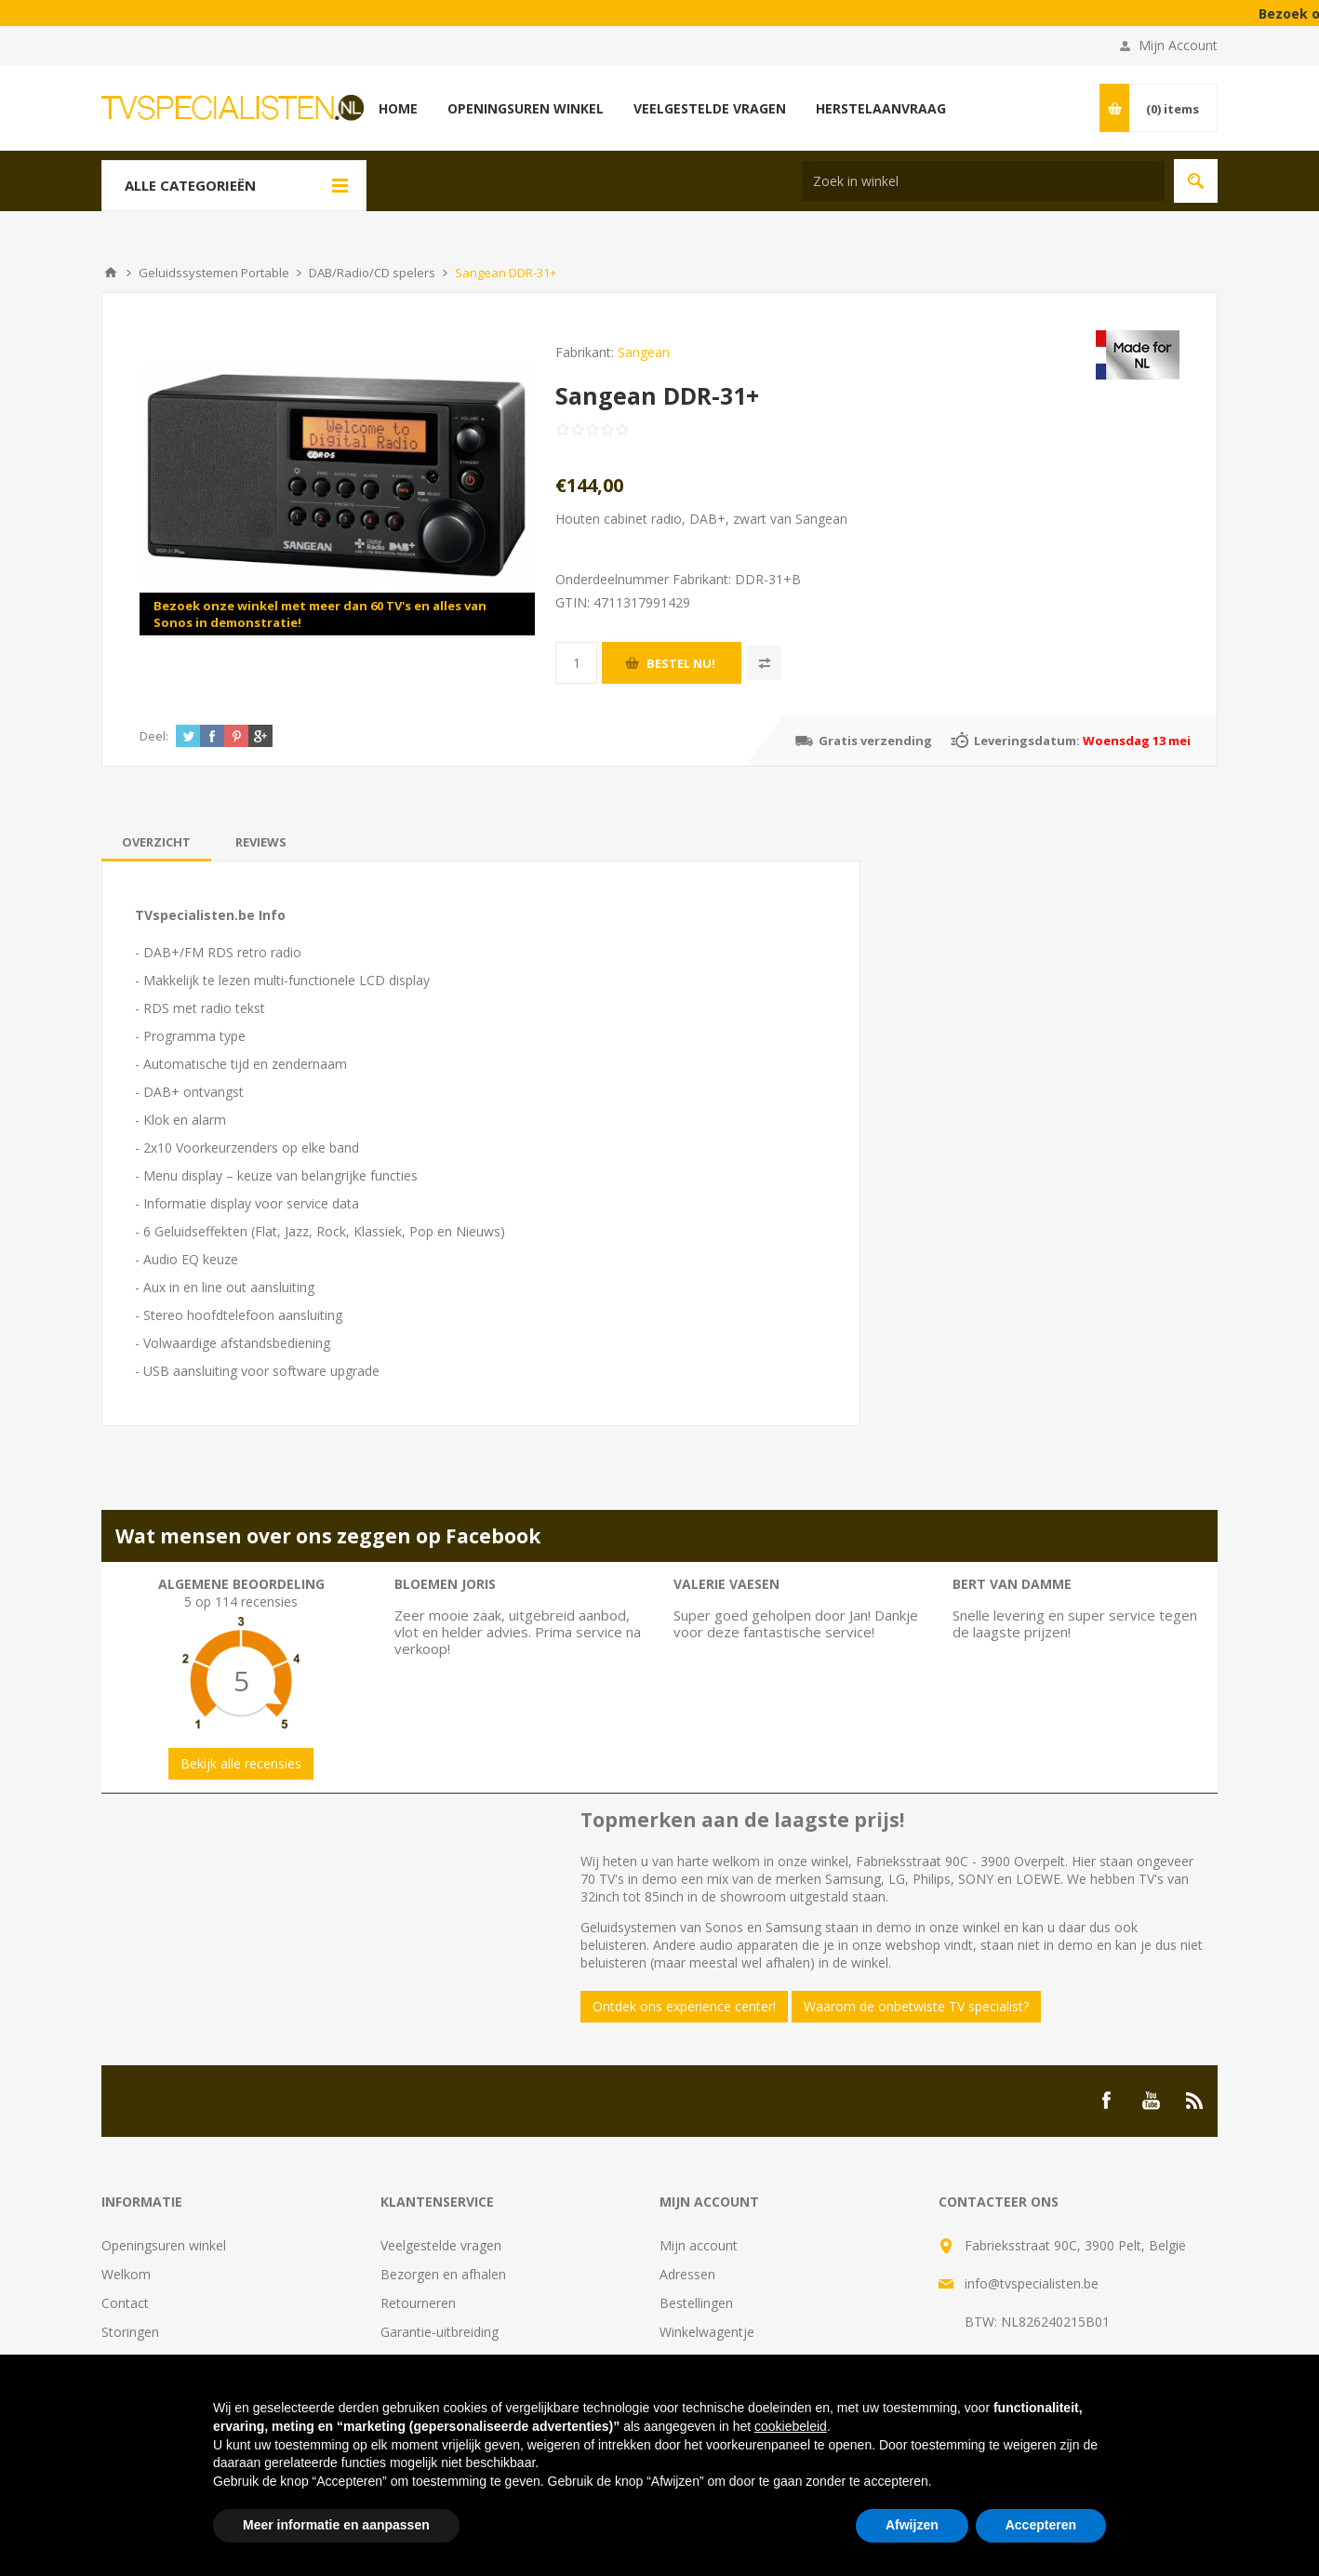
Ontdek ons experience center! (684, 2006)
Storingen (130, 2332)
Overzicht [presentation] (156, 842)
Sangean (644, 352)
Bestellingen (696, 2303)
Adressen (687, 2274)
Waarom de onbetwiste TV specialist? (916, 2006)
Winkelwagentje (707, 2332)
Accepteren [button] (1041, 2524)
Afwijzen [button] (912, 2524)
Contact (125, 2303)
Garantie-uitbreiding (439, 2332)
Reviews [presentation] (260, 842)
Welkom (126, 2274)
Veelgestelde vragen (440, 2245)
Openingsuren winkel (163, 2245)
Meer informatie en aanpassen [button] (336, 2524)
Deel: (154, 735)
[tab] (156, 841)
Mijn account (699, 2245)
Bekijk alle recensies (240, 1763)
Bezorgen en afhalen (443, 2274)
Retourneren (418, 2303)
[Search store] (983, 181)
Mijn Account (1178, 45)
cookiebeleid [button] (790, 2426)
